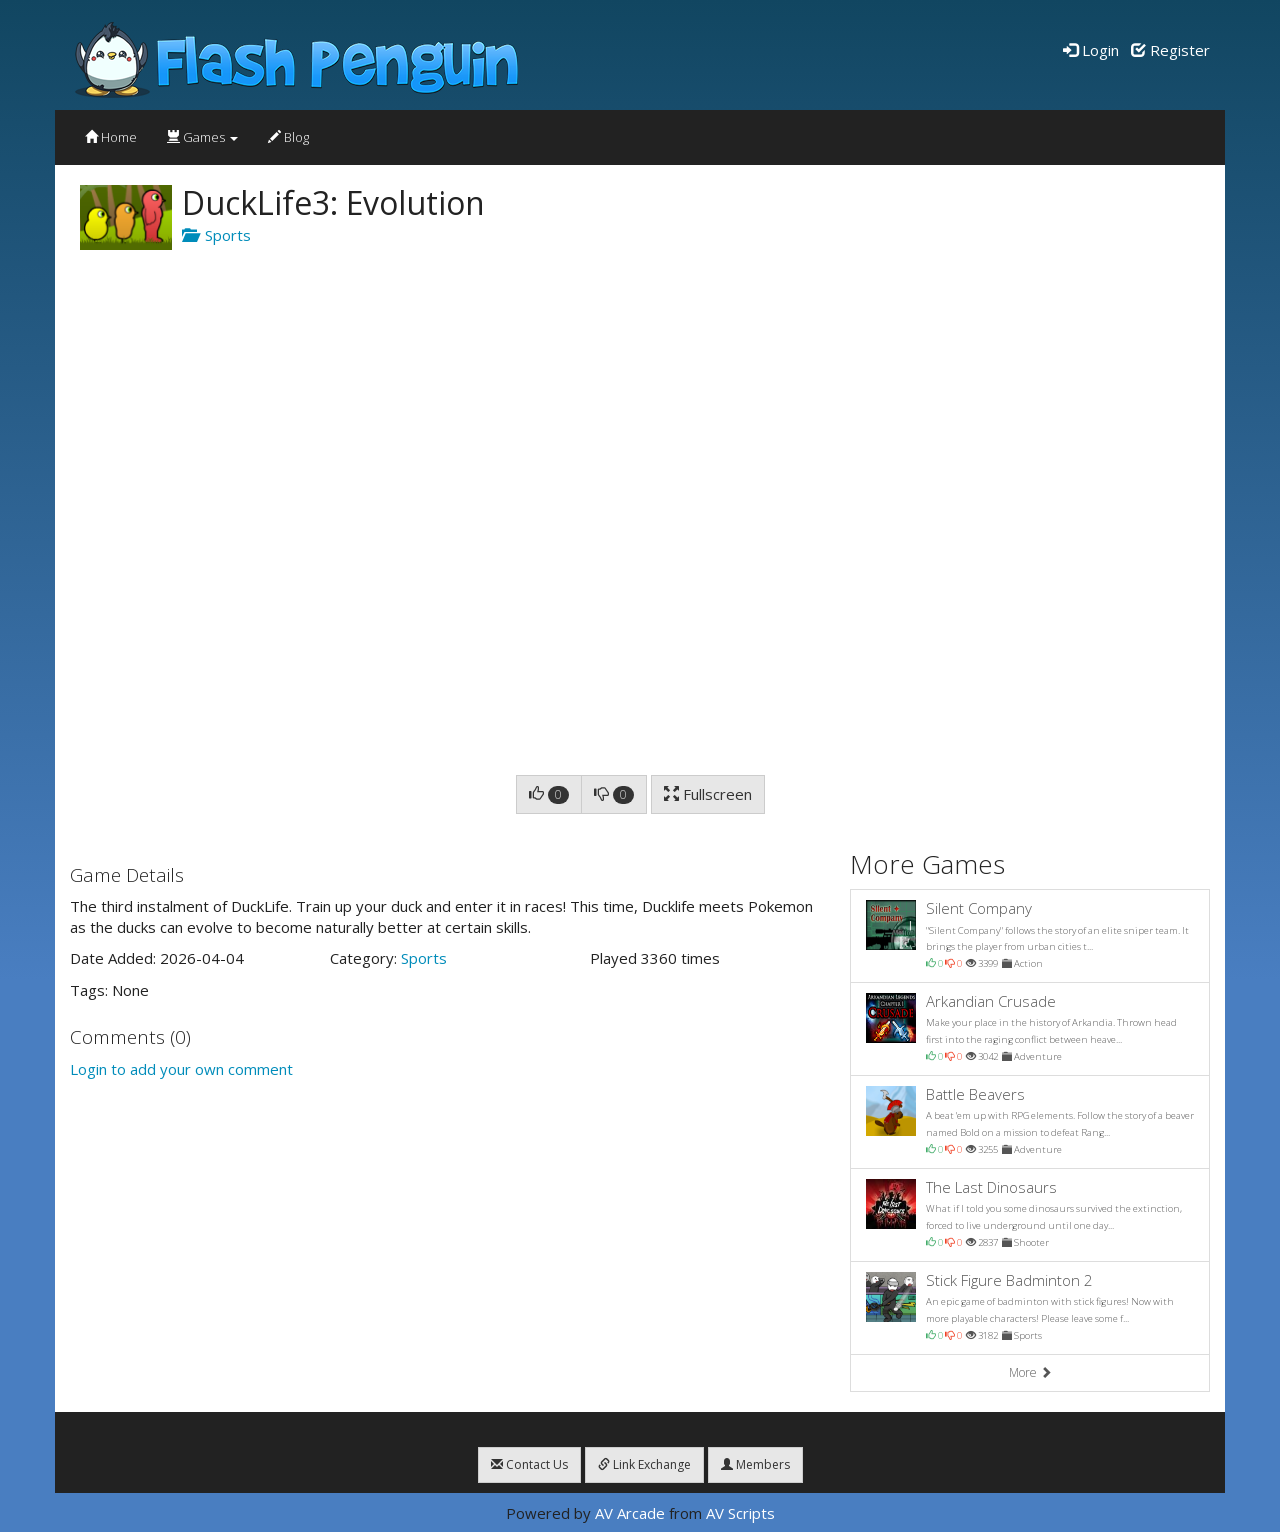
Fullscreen (708, 794)
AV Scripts (740, 1513)
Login (1091, 50)
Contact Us (529, 1464)
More (1030, 1372)
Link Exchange (644, 1464)
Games (202, 137)
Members (755, 1464)
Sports (216, 235)
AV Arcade (630, 1513)
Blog (288, 137)
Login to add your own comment (181, 1069)
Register (1170, 50)
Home (111, 137)
